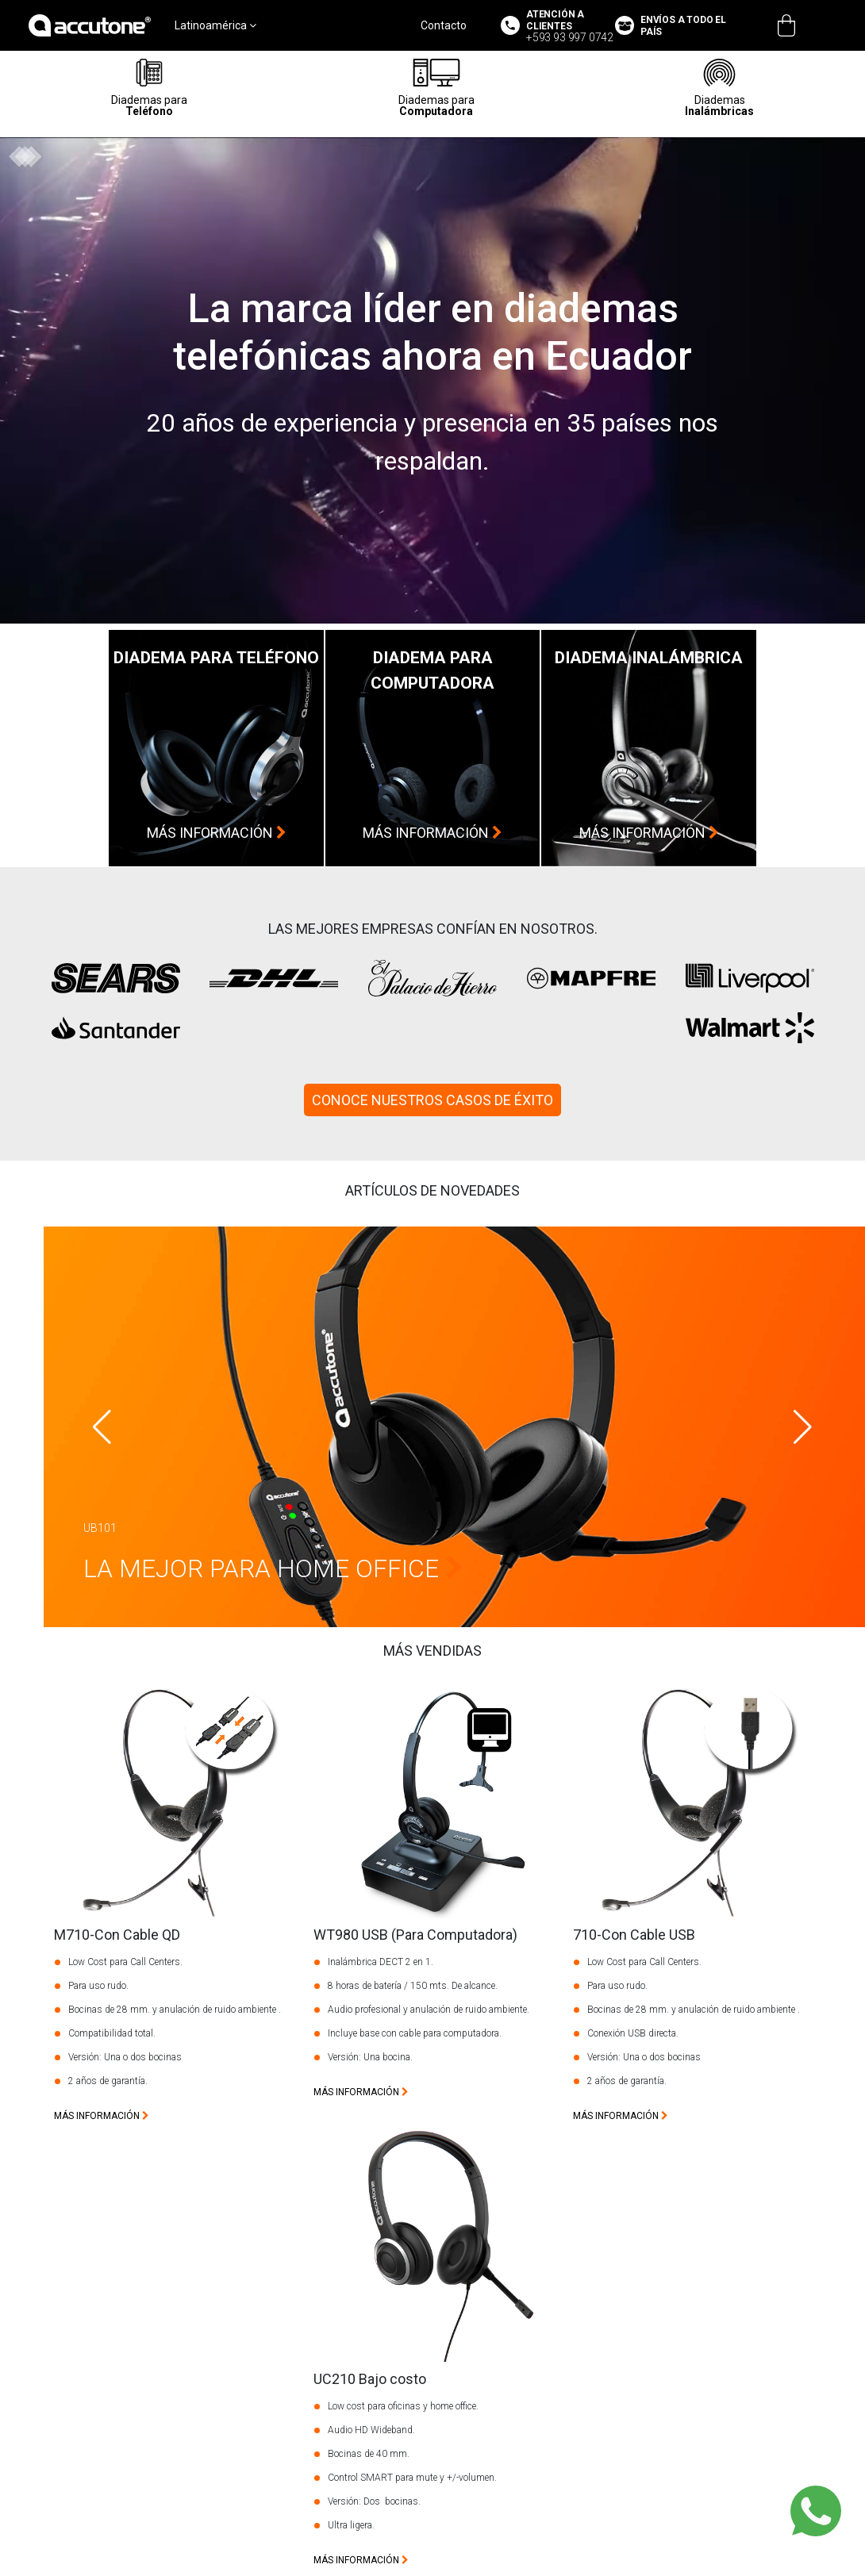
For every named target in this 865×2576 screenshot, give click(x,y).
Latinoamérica (215, 25)
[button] (802, 1427)
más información (216, 832)
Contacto (444, 25)
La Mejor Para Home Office (273, 1568)
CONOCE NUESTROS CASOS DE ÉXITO (432, 1100)
